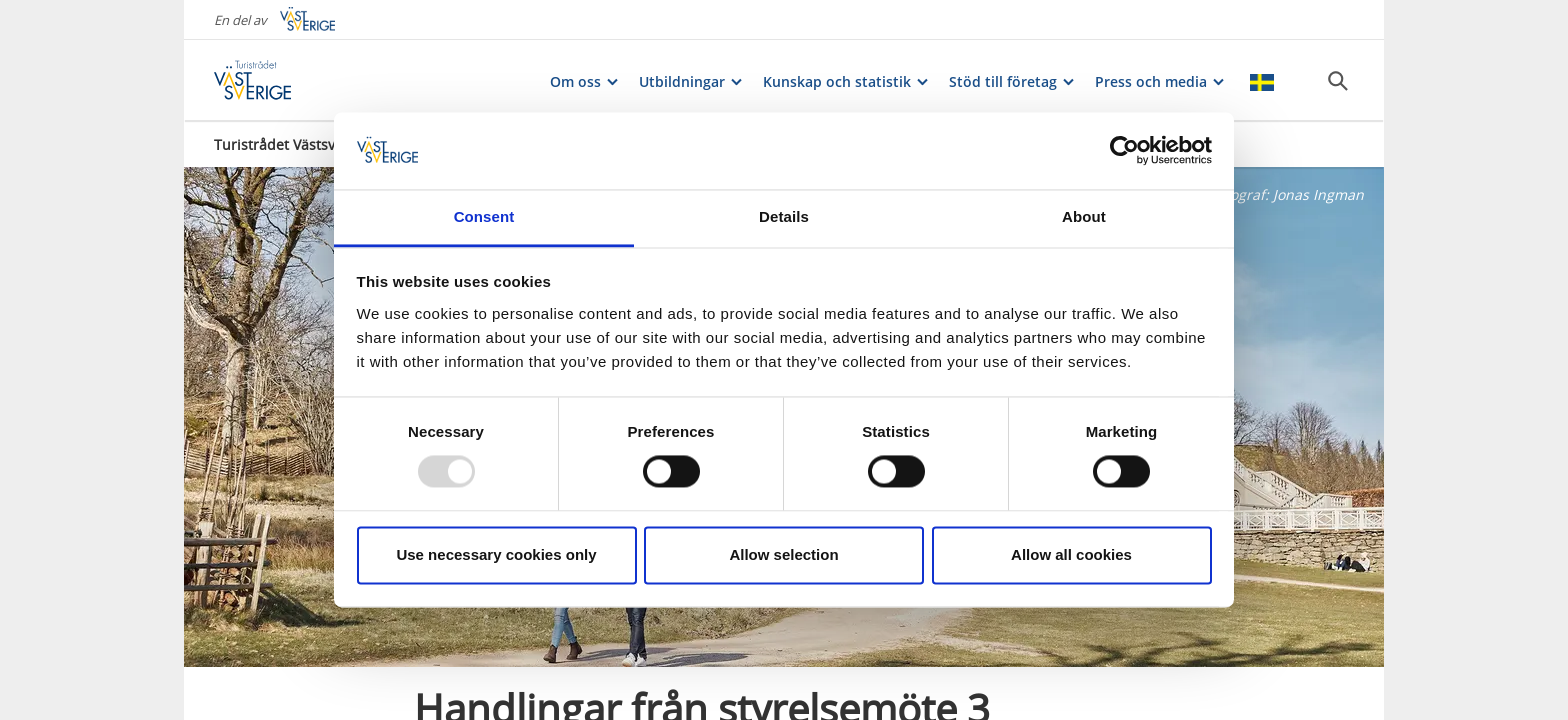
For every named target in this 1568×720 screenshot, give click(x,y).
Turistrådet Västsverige (291, 144)
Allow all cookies (1071, 554)
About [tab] (1084, 216)
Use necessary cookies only (496, 554)
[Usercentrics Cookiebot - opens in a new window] (1124, 151)
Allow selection (783, 554)
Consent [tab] (484, 216)
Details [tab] (784, 216)
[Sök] (1338, 81)
